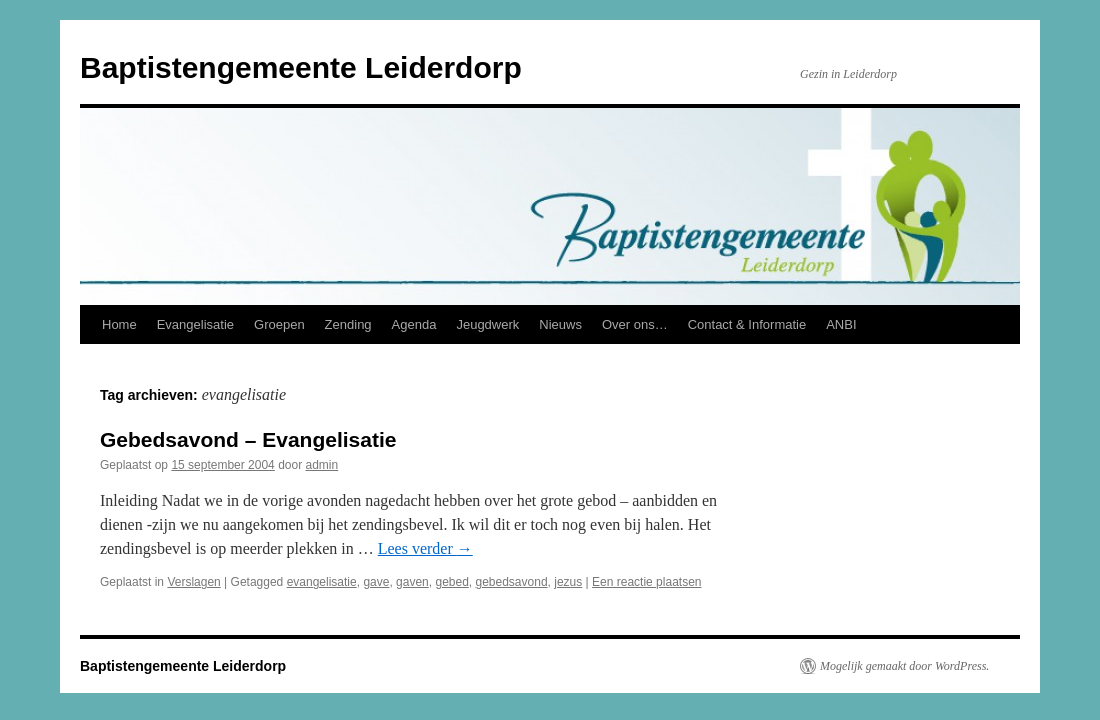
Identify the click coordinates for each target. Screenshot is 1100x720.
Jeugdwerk (487, 324)
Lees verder (425, 548)
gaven (412, 582)
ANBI (841, 324)
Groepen (279, 324)
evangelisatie (322, 582)
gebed (451, 582)
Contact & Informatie (747, 324)
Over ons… (635, 324)
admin (322, 465)
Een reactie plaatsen (646, 582)
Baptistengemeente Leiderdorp (301, 67)
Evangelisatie (195, 324)
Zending (348, 324)
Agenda (414, 324)
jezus (568, 582)
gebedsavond (512, 582)
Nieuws (560, 324)
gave (376, 582)
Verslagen (193, 582)
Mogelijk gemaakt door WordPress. (904, 666)
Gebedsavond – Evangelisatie (248, 439)
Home (119, 324)
